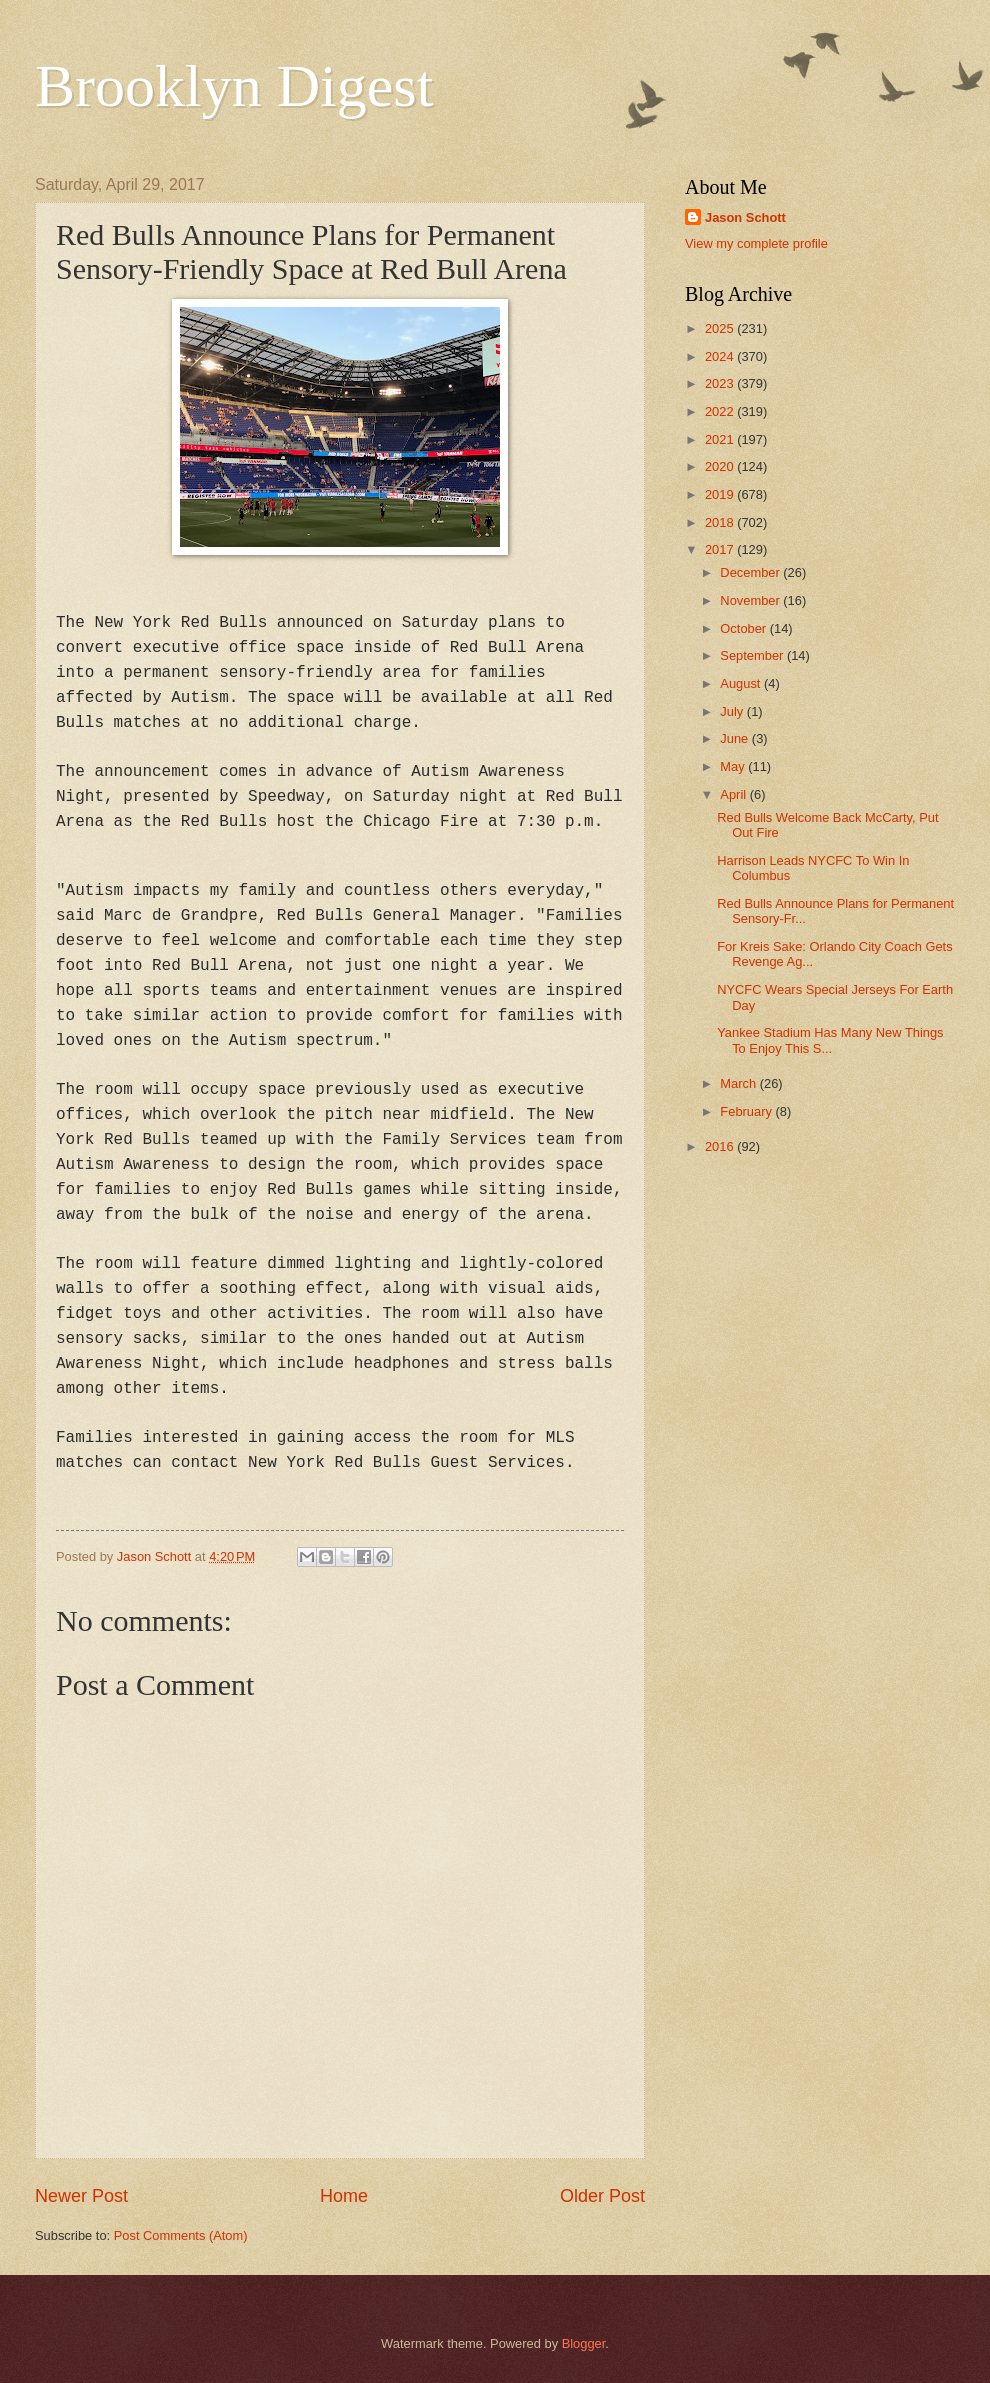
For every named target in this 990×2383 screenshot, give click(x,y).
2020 (721, 466)
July (733, 711)
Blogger (584, 2343)
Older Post (602, 2196)
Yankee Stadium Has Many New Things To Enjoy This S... (830, 1040)
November (751, 600)
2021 (721, 439)
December (751, 572)
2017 (721, 549)
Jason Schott (745, 217)
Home (344, 2196)
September (753, 655)
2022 (721, 411)
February (747, 1111)
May (734, 766)
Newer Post (81, 2196)
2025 (721, 328)
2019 (721, 494)
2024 (721, 356)
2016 (721, 1146)
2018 (721, 522)
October (744, 628)
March (739, 1083)
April (734, 794)
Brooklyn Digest (234, 86)
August (742, 683)
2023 (721, 383)
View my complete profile (756, 243)
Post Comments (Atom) (181, 2235)
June (736, 738)
